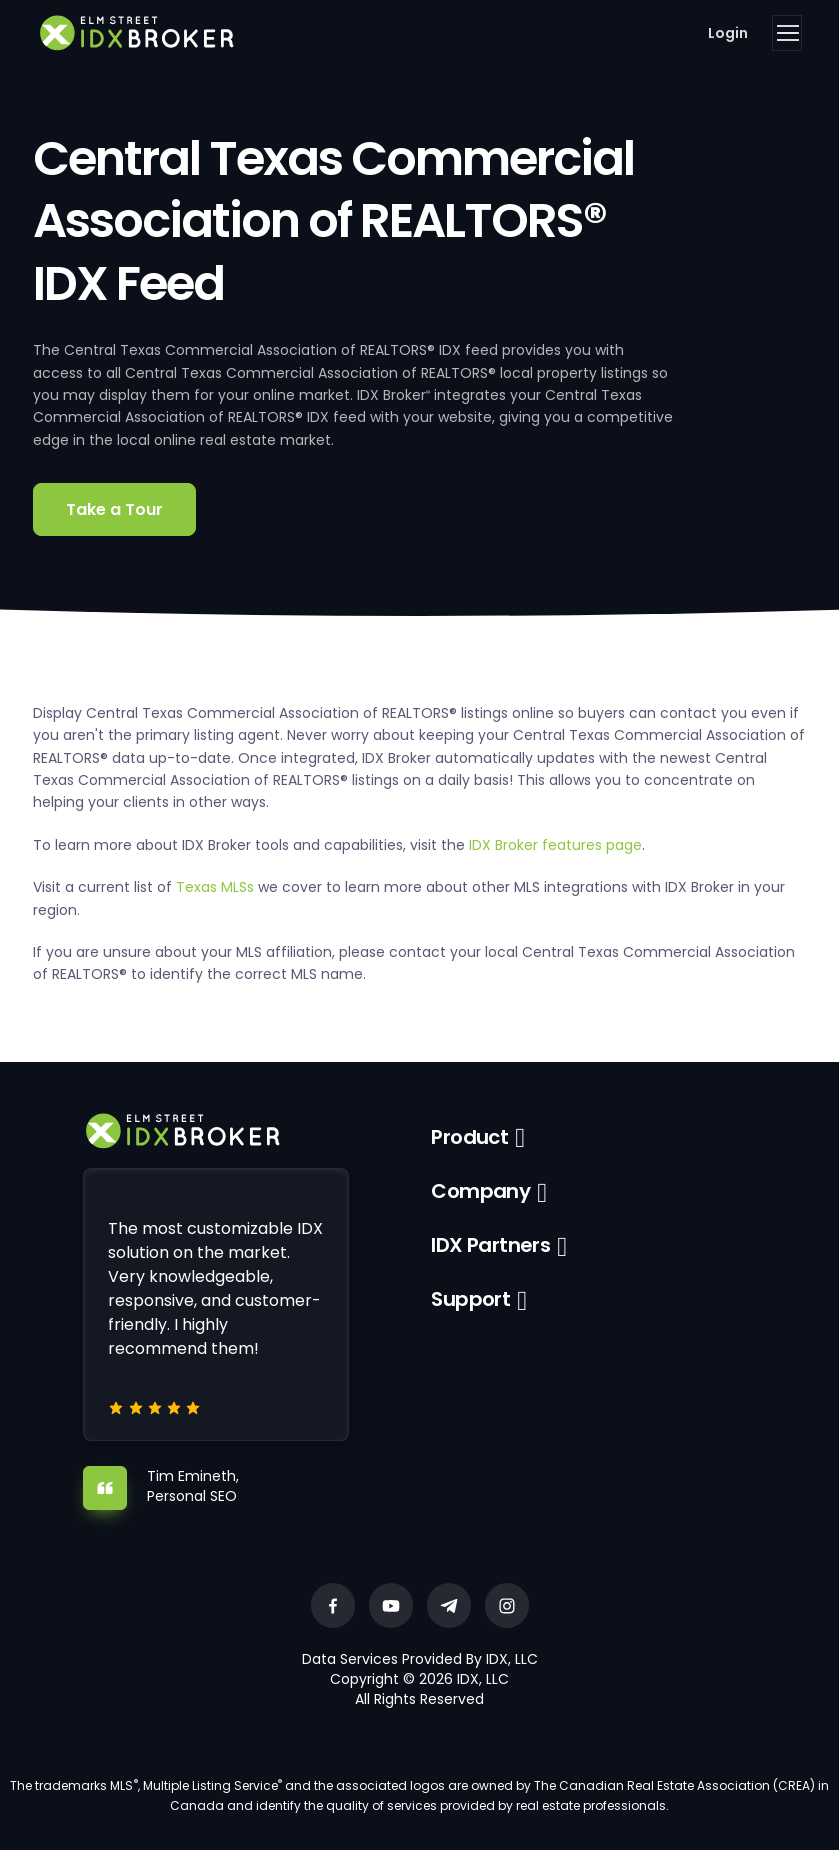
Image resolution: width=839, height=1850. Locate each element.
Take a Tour (114, 509)
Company (480, 1191)
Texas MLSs (215, 887)
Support (470, 1299)
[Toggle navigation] (787, 33)
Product (469, 1137)
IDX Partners (490, 1245)
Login (728, 33)
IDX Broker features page (555, 845)
